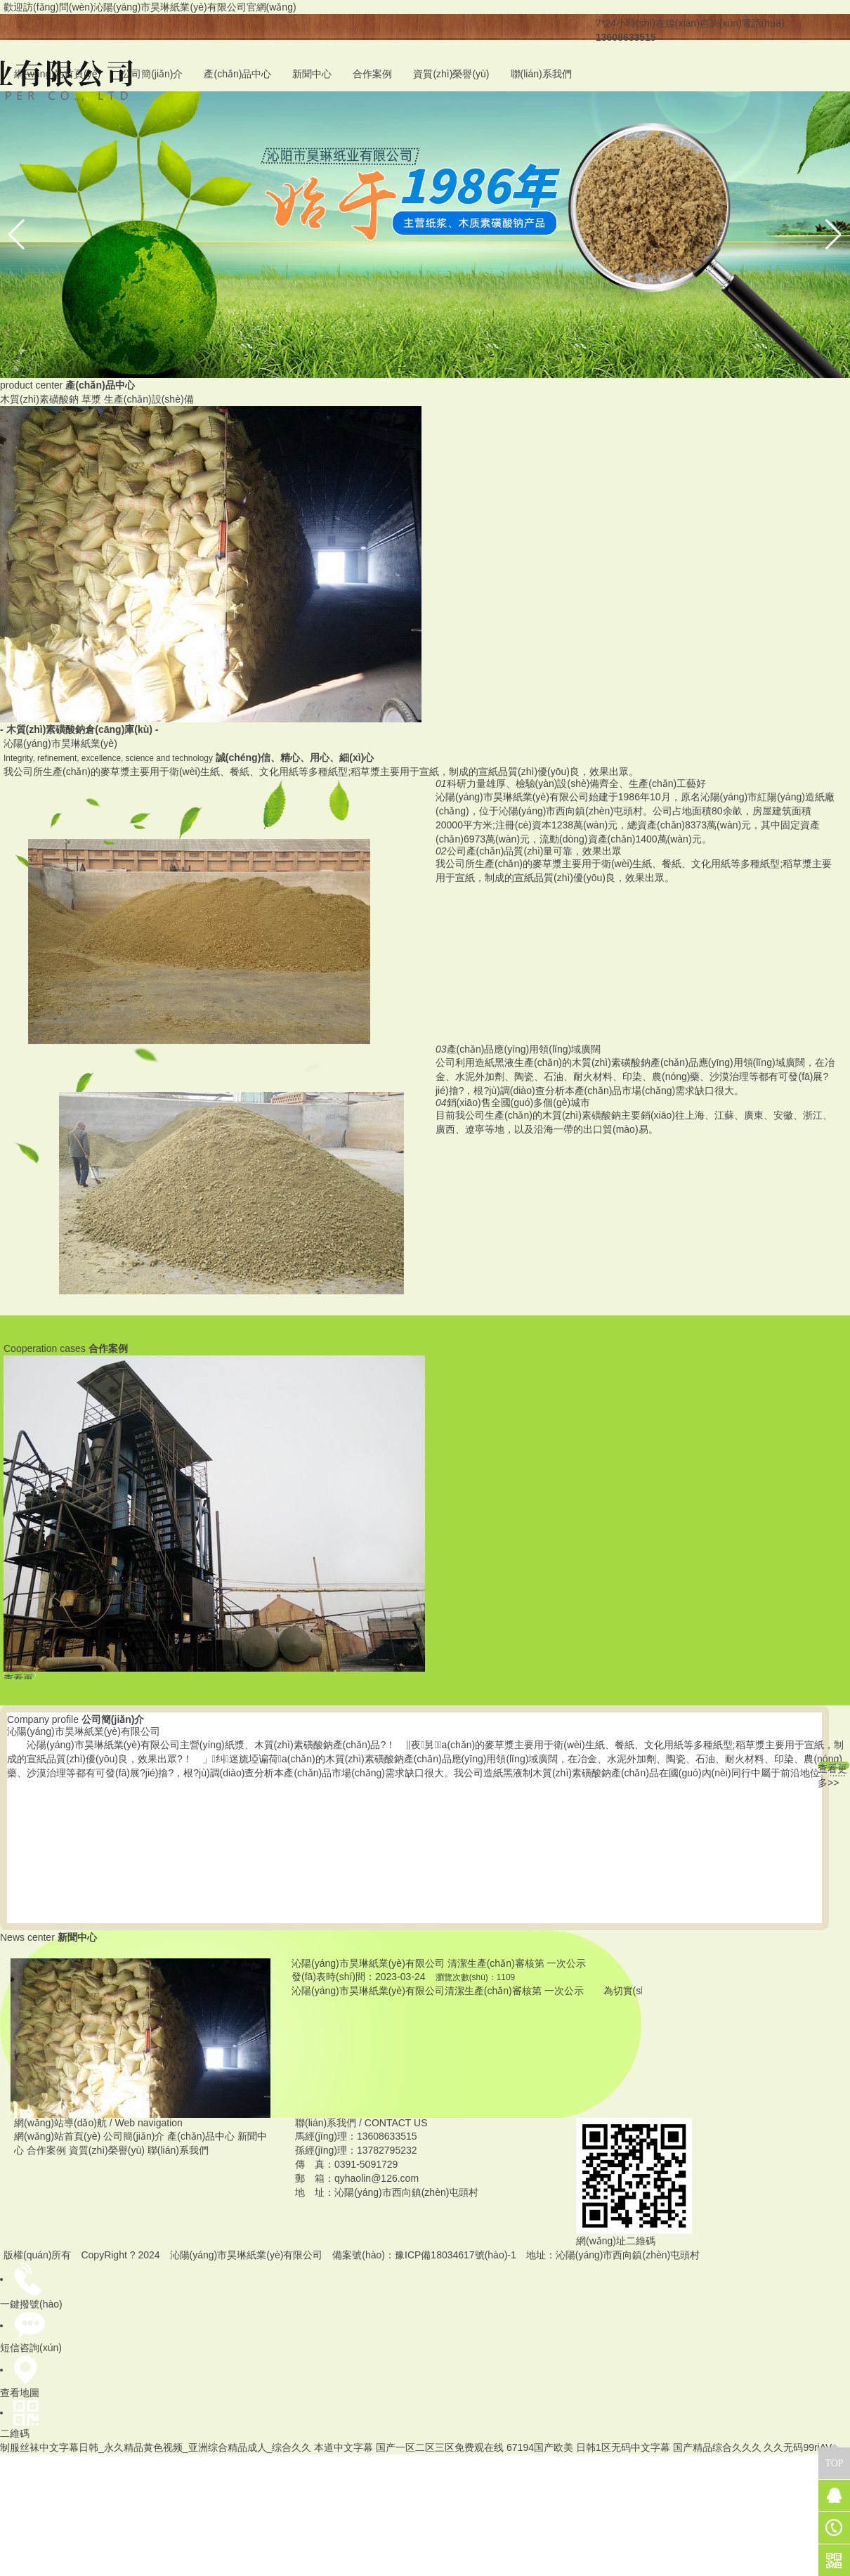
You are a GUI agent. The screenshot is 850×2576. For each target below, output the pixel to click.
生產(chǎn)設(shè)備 (149, 399)
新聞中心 (312, 73)
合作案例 (372, 73)
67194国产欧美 (539, 2447)
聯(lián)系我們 (541, 73)
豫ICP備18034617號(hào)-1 (455, 2254)
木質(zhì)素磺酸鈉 (39, 399)
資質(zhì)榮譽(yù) (451, 73)
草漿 (91, 399)
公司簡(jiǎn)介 (152, 73)
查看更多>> (832, 1766)
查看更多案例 (18, 1676)
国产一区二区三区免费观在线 (440, 2447)
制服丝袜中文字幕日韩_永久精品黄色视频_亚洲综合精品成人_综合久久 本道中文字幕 (186, 2447)
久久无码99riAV (798, 2447)
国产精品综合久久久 (717, 2447)
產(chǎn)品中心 (237, 73)
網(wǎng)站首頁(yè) (57, 2136)
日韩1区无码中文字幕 (623, 2447)
